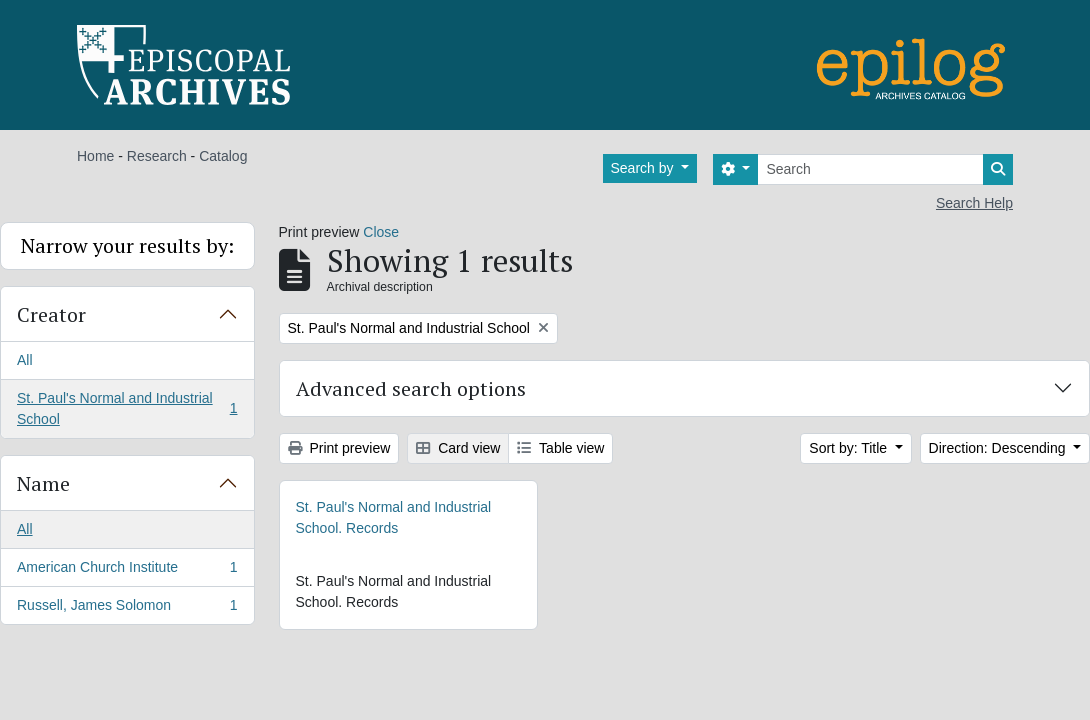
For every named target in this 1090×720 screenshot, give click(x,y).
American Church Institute (127, 571)
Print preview (339, 448)
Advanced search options (411, 388)
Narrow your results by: (127, 245)
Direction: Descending (999, 448)
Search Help (974, 203)
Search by (644, 168)
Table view (560, 448)
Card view (458, 448)
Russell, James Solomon (127, 609)
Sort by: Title (850, 448)
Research (157, 156)
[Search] (870, 169)
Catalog (223, 156)
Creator (51, 314)
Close (381, 232)
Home (95, 156)
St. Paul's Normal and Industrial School (127, 408)
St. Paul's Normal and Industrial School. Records (394, 517)
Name (43, 483)
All (25, 360)
